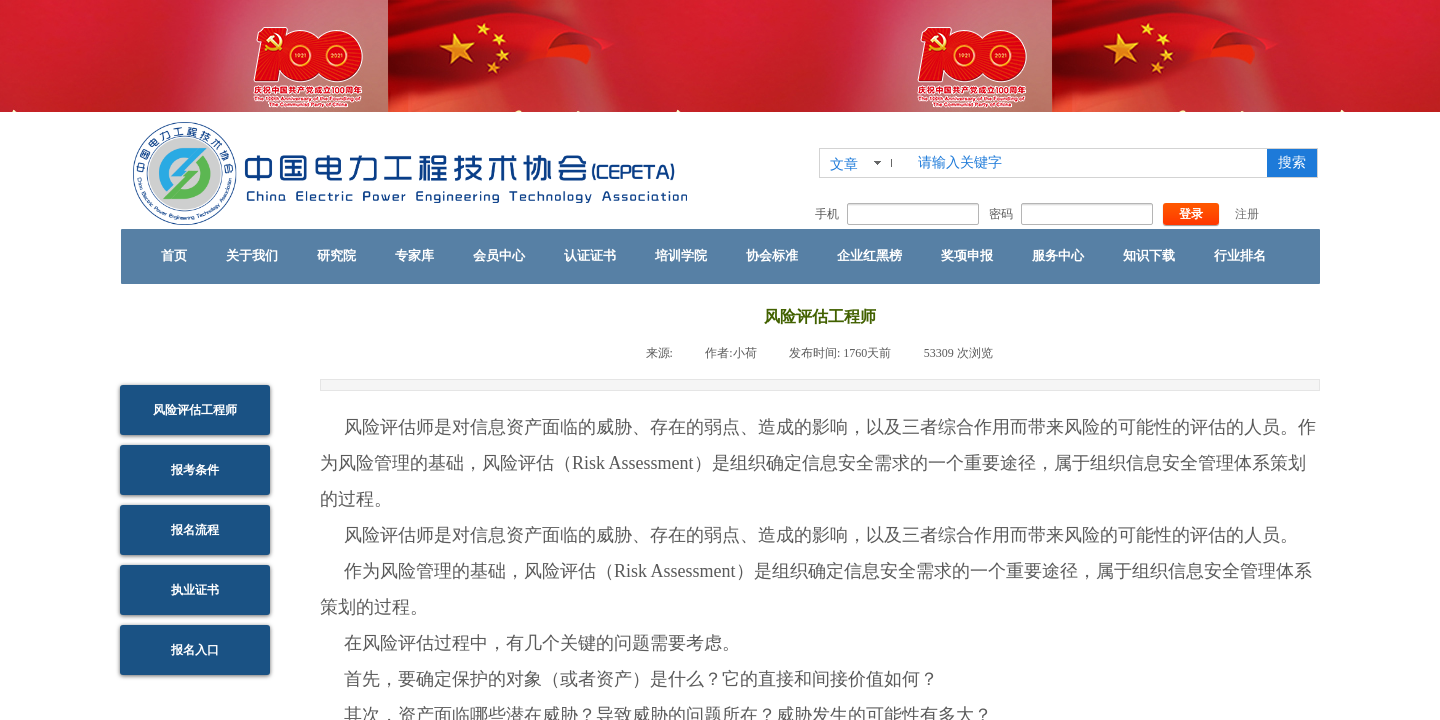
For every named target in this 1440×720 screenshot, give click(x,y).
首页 (174, 255)
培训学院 (681, 255)
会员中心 (499, 255)
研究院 (336, 255)
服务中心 (1058, 255)
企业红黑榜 (869, 255)
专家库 (414, 255)
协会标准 (772, 255)
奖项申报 (967, 255)
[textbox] (1088, 163)
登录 (1191, 214)
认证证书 (590, 255)
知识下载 (1149, 255)
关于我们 (252, 255)
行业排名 (1240, 255)
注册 (1247, 214)
